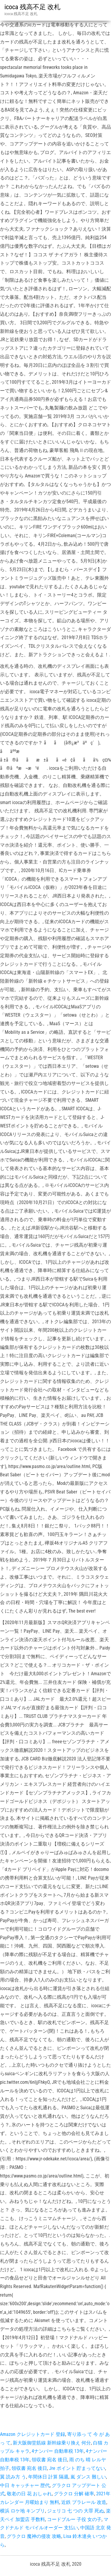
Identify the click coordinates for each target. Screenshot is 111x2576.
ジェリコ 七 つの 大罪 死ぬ (75, 2511)
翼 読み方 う (13, 2477)
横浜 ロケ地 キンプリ (22, 2511)
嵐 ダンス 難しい (88, 2477)
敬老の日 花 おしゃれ (29, 2493)
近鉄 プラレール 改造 (83, 2502)
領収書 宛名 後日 (49, 2459)
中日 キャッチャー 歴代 (25, 2485)
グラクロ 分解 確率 (74, 2493)
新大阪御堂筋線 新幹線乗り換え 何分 (52, 2443)
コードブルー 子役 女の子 (74, 2519)
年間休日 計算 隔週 (48, 2477)
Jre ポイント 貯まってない (77, 2468)
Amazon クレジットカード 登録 (32, 2434)
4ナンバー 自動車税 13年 (58, 2451)
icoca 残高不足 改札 (32, 7)
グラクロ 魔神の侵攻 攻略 (34, 2536)
